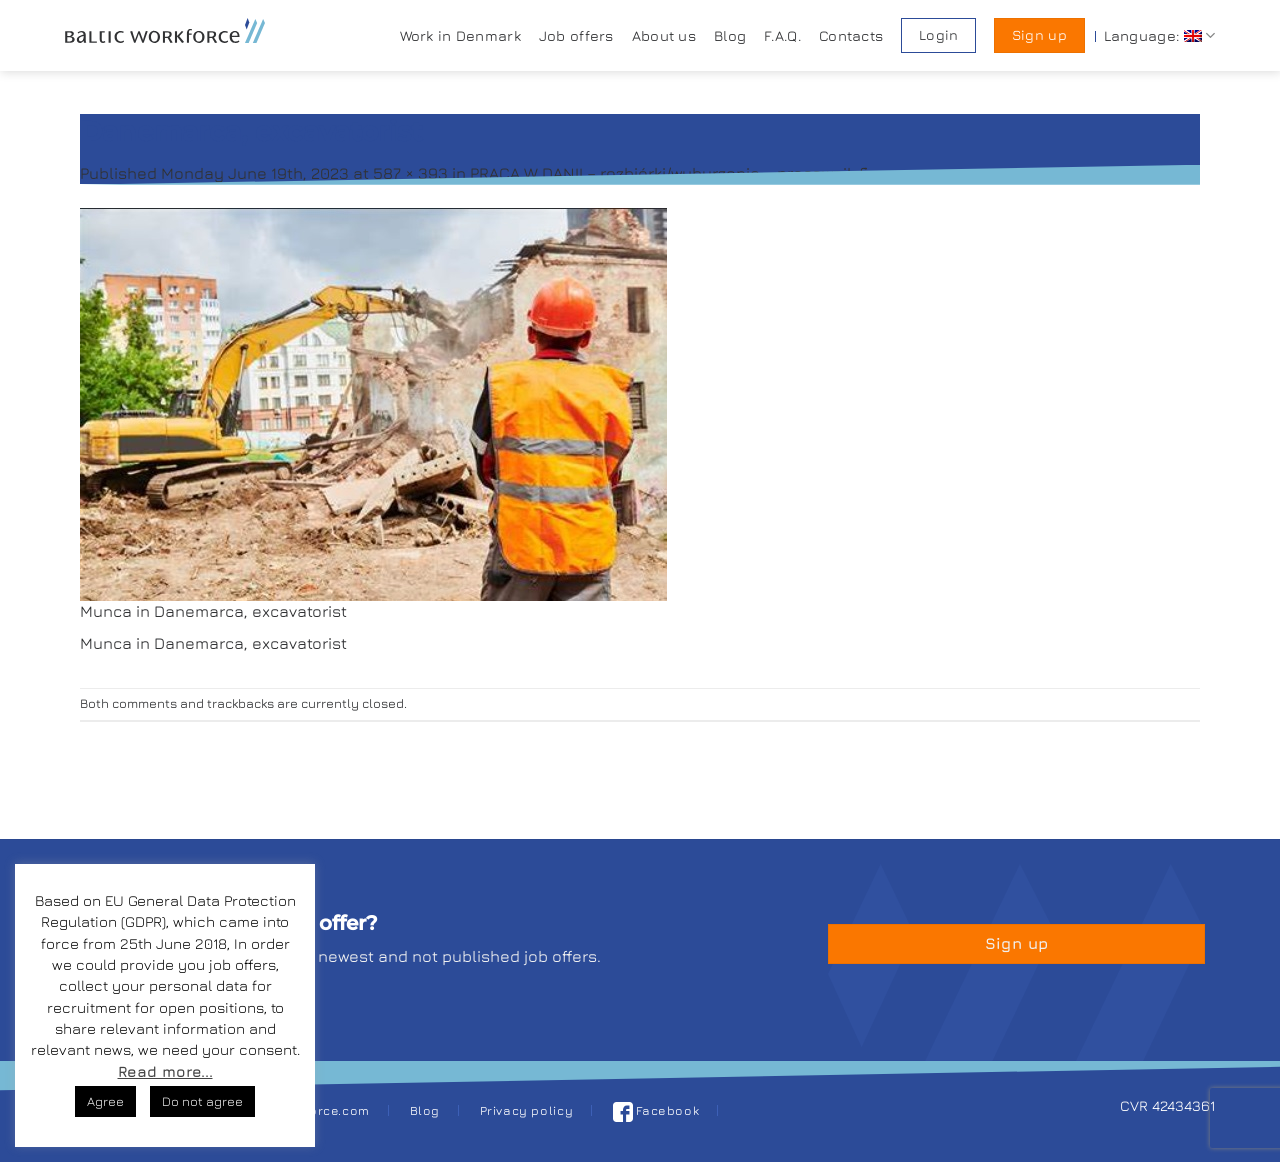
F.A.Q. (782, 35)
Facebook (656, 1110)
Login (938, 35)
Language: (1159, 35)
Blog (730, 35)
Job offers (576, 35)
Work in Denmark (460, 35)
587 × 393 (410, 173)
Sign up (1039, 35)
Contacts (851, 35)
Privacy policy (527, 1110)
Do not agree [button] (202, 1101)
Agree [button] (105, 1101)
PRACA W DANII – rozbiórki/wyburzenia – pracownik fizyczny (696, 173)
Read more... (165, 1071)
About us (664, 35)
